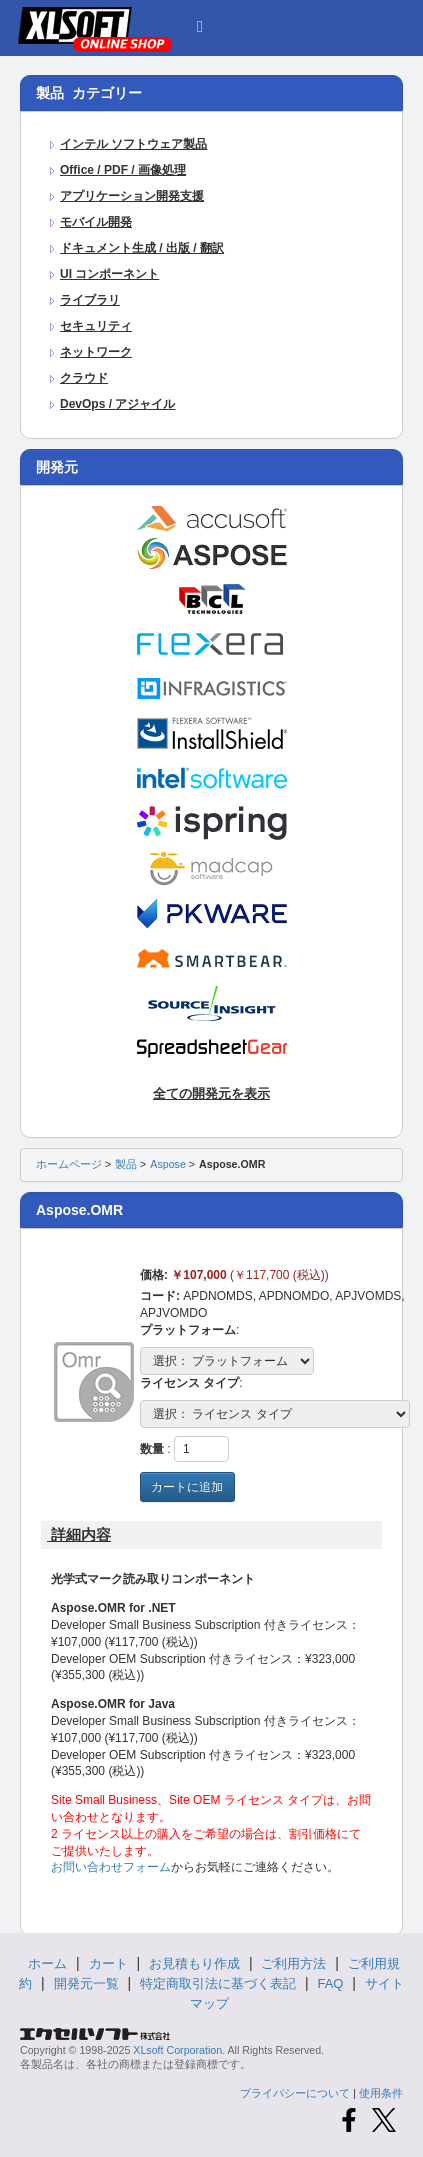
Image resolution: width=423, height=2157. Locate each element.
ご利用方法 (293, 1963)
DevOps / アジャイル (117, 404)
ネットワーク (96, 352)
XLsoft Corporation (177, 2050)
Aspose (168, 1164)
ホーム (47, 1963)
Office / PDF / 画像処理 (123, 170)
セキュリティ (96, 326)
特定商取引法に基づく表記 (218, 1983)
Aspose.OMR (232, 1164)
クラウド (84, 378)
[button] (200, 24)
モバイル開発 (96, 222)
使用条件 (381, 2093)
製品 (126, 1164)
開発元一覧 (86, 1983)
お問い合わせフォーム (111, 1867)
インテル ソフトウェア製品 (133, 144)
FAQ (330, 1983)
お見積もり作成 (194, 1963)
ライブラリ (90, 300)
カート (108, 1963)
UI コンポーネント (109, 274)
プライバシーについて (295, 2093)
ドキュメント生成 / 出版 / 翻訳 (142, 248)
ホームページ (69, 1164)
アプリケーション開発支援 (132, 196)
